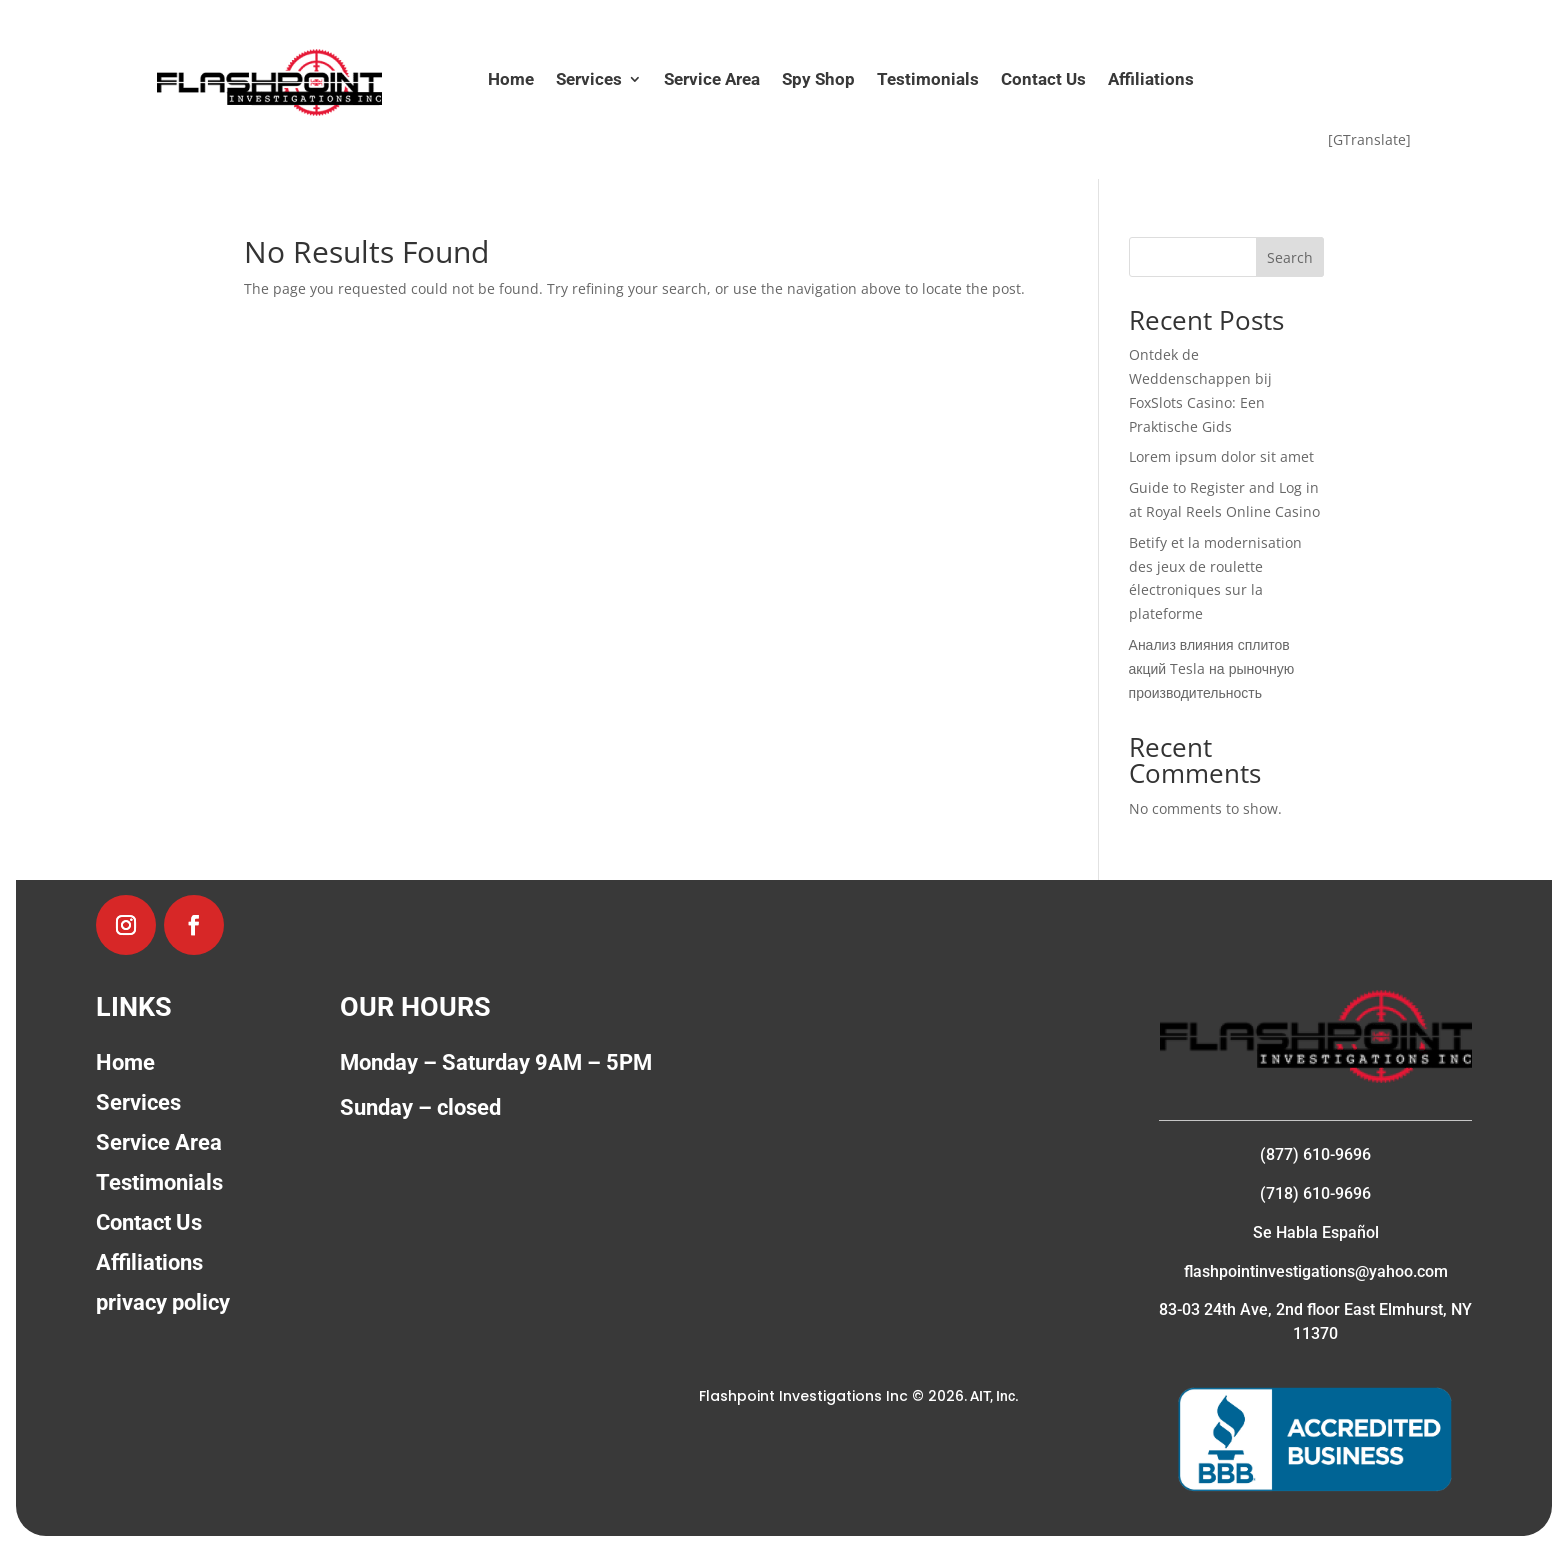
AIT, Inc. (993, 1396)
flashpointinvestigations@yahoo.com (1316, 1271)
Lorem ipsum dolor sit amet (1221, 456)
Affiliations (1151, 80)
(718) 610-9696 (1315, 1193)
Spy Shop (818, 80)
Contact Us (1043, 80)
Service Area (712, 80)
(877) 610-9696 (1315, 1154)
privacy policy (163, 1302)
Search (1290, 257)
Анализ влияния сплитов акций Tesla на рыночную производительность (1212, 668)
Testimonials (928, 80)
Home (511, 80)
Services (589, 80)
